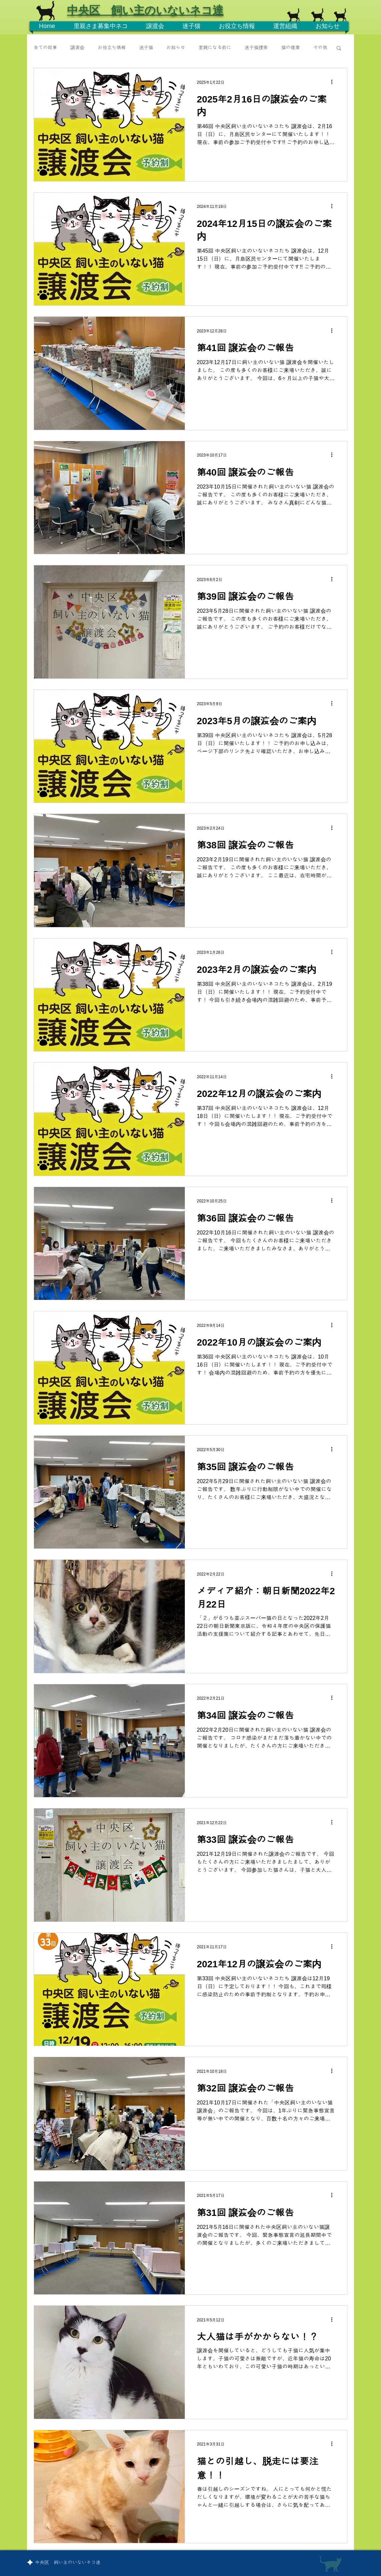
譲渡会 (77, 47)
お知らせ (175, 47)
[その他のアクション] (334, 82)
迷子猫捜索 (256, 47)
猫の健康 (290, 47)
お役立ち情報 (112, 47)
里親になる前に (215, 47)
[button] (339, 48)
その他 (320, 47)
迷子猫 (146, 47)
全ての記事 (45, 47)
